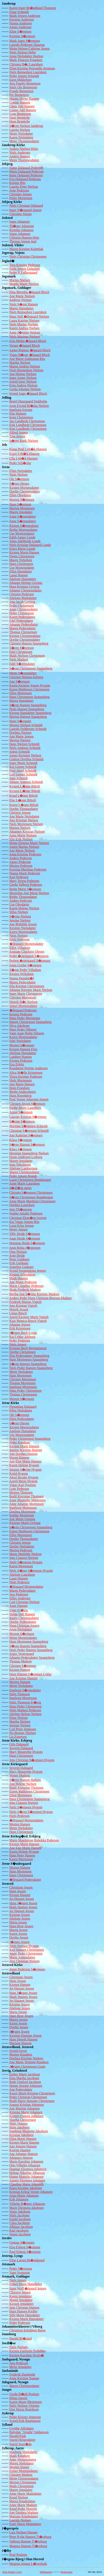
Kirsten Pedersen (20, 1014)
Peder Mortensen (20, 198)
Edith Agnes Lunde (22, 537)
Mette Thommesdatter (24, 141)
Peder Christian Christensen (28, 2097)
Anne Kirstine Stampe (24, 2378)
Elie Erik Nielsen (21, 839)
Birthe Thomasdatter (23, 897)
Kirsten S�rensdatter (24, 525)
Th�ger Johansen (21, 226)
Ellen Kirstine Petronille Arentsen (32, 68)
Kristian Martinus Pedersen (27, 869)
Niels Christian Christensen (28, 256)
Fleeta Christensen (21, 556)
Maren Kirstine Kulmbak (26, 249)
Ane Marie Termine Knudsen (29, 2062)
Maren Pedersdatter (22, 628)
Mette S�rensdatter (23, 673)
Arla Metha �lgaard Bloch (27, 341)
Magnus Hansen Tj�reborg (28, 2546)
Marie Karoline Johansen (26, 2161)
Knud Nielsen (18, 2497)
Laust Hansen (18, 575)
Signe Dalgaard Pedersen (26, 167)
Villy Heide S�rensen (24, 1234)
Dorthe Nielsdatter (21, 1546)
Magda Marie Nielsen (24, 284)
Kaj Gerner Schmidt (23, 767)
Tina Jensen (17, 436)
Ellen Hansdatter (20, 571)
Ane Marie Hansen (22, 1084)
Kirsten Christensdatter (25, 636)
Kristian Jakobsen (21, 2135)
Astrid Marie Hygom (23, 1481)
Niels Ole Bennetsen (23, 87)
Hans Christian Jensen (24, 1625)
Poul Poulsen (18, 2554)
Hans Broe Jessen (21, 1926)
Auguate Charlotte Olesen (26, 951)
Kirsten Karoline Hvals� (26, 2355)
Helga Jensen (18, 2398)
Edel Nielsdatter (20, 1041)
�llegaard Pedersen (23, 1010)
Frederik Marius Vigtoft (25, 1302)
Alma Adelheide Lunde (25, 541)
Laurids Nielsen (20, 2520)
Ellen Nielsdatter (20, 471)
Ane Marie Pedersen (23, 1282)
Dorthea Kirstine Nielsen (26, 2058)
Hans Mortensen (20, 1375)
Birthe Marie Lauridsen (25, 1108)
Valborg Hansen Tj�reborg (28, 2541)
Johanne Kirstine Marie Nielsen (30, 990)
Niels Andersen (19, 152)
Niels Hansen (18, 2123)
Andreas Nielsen (20, 300)
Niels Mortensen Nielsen (26, 824)
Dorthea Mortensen (22, 1511)
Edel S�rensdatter (22, 664)
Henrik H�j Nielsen (23, 1002)
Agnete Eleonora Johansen (27, 2180)
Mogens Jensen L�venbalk (28, 2563)
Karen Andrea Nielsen (24, 328)
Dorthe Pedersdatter (22, 1622)
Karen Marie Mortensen (25, 2402)
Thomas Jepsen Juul (23, 241)
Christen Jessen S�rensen (27, 1104)
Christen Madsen (20, 2474)
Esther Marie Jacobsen (24, 2074)
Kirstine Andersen (21, 19)
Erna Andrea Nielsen (23, 385)
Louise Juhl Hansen (22, 110)
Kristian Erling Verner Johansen (31, 2192)
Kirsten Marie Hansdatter (26, 2319)
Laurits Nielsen (19, 130)
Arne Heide (17, 1255)
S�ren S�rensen (21, 648)
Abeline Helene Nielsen (25, 1714)
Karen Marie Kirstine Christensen (32, 2093)
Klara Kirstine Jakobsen (25, 2188)
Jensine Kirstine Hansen (25, 1450)
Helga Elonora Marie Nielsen (29, 843)
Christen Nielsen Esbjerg (26, 677)
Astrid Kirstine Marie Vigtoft (29, 1317)
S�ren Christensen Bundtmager (31, 1197)
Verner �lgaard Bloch (24, 345)
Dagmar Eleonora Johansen (28, 2169)
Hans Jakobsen (19, 2127)
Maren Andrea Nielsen (24, 366)
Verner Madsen (19, 1775)
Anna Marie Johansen (24, 2195)
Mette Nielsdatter (21, 133)
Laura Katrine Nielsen (24, 320)
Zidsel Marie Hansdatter (25, 2284)
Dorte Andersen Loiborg (25, 1157)
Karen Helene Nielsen (24, 908)
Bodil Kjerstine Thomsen (26, 1496)
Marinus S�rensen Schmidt (28, 1126)
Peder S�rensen (20, 2268)
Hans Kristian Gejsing (24, 586)
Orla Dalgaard (19, 1744)
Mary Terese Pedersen (24, 881)
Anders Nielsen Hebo (23, 149)
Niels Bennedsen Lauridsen (28, 72)
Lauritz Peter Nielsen (23, 186)
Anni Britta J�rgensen (24, 1247)
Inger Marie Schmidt (23, 763)
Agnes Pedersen (20, 862)
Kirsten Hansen (19, 1670)
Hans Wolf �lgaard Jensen (27, 2288)
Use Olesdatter (19, 904)
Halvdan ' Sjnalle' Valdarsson (29, 2432)
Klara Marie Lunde (22, 548)
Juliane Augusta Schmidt (26, 782)
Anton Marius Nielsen (24, 846)
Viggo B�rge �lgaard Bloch (29, 355)
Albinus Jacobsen (21, 2226)
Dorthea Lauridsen (22, 1205)
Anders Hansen (19, 156)
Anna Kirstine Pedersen (25, 854)
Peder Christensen (21, 605)
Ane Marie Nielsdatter (24, 816)
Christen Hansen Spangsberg (28, 643)
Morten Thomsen (21, 1492)
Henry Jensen (18, 1229)
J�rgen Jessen (19, 1942)
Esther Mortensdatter (23, 2471)
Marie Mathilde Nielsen (25, 1554)
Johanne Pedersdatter (23, 624)
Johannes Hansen (21, 2157)
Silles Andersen (19, 1598)
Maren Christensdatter (24, 1172)
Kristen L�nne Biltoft (24, 786)
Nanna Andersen (20, 23)
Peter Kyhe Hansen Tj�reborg (30, 2537)
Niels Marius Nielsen (23, 324)
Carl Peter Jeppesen (22, 1729)
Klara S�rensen (20, 1140)
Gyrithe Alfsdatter (21, 2428)
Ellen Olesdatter (20, 495)
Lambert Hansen (20, 1057)
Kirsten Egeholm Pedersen (27, 2351)
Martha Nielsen (19, 362)
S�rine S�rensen (22, 1121)
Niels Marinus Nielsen (24, 336)
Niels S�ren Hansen (23, 304)
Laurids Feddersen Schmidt (28, 729)
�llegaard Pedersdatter (25, 1879)
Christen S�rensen (22, 1666)
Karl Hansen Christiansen (26, 1949)
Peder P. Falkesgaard (23, 272)
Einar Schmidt (19, 12)
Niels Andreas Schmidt (25, 748)
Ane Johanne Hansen (23, 2154)
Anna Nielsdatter (20, 1629)
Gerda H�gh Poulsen (24, 2394)
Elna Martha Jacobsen (24, 2078)
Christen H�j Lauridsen (26, 64)
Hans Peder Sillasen (22, 1029)
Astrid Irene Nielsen (23, 381)
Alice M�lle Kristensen (25, 1072)
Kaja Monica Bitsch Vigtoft (28, 1321)
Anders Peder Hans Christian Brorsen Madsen (40, 1298)
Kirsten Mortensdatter (24, 487)
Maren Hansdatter (21, 308)
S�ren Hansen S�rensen (27, 1144)
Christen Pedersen (21, 594)
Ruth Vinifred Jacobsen (25, 2082)
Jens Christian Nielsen (24, 1961)
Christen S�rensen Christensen (30, 1192)
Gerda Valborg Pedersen (25, 884)
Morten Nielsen (19, 740)
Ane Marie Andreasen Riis (27, 359)
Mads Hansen (18, 1278)
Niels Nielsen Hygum (24, 1946)
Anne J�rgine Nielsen (24, 332)
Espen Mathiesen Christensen (29, 689)
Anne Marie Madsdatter (25, 2493)
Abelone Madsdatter (23, 598)
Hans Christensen (21, 564)
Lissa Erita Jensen (21, 1225)
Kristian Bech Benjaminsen (28, 1348)
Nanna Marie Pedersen (24, 873)
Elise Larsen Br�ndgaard (27, 2260)
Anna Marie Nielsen (23, 835)
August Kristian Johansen (26, 2104)
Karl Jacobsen (18, 2230)
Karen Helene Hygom (24, 1465)
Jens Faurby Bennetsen (25, 83)
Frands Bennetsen (21, 91)
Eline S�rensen (20, 31)
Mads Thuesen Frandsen (25, 60)
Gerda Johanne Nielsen (25, 389)
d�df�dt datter (20, 1188)
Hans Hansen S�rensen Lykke (30, 1674)
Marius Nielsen (19, 280)
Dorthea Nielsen (20, 732)
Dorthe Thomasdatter (23, 809)
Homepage (67, 2571)
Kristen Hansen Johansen (26, 2116)
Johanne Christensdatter (25, 590)
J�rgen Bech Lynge (23, 1333)
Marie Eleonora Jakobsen (26, 2208)
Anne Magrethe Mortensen (27, 1500)
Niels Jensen (17, 1344)
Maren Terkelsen (20, 560)
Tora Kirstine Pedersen (24, 265)
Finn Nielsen (18, 1251)
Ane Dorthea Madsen (23, 2512)
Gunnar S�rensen (21, 2242)
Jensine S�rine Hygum (25, 1469)
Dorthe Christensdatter (24, 491)
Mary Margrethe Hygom (25, 1752)
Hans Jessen (17, 1891)
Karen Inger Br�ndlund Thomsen (32, 8)
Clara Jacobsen (19, 2223)
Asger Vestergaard (21, 1654)
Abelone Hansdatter (22, 579)
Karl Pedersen (18, 877)
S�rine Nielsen (20, 916)
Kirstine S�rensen (22, 36)
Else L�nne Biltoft (22, 800)
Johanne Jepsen (19, 1324)
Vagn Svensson (19, 2272)
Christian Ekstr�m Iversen (28, 1218)
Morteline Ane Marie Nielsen (29, 893)
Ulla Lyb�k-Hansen (23, 458)
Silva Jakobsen (19, 1025)
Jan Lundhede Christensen (27, 421)
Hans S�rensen (20, 504)
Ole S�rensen (19, 479)
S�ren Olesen (19, 483)
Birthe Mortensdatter (23, 529)
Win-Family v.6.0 (12, 2571)
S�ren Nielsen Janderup (26, 126)
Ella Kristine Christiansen (26, 986)
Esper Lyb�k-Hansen (24, 454)
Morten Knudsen (20, 2054)
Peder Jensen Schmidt (24, 76)
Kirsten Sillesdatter (22, 1274)
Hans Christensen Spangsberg (29, 697)
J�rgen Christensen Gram (27, 2066)
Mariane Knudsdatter (23, 2516)
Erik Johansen (18, 2199)
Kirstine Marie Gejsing (25, 1523)
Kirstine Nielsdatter (22, 928)
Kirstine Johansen (21, 230)
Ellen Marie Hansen (22, 2138)
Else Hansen (17, 413)
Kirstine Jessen (19, 1915)
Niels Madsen (18, 659)
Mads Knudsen (19, 2455)
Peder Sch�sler (20, 463)
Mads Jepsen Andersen (24, 15)
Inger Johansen (19, 221)
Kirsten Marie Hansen (24, 552)
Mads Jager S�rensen (24, 41)
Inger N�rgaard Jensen (25, 210)
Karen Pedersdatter (22, 617)
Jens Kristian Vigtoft (23, 1305)
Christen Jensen (20, 812)
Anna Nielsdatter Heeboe (26, 56)
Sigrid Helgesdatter (22, 2439)
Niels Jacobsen (19, 2215)
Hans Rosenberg (20, 1095)
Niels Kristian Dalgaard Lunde (30, 545)
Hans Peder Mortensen (24, 1018)
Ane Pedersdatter (20, 2089)
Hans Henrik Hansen (23, 2039)
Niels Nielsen (18, 474)
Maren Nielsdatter (21, 2463)
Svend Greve (18, 2051)
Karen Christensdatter (24, 1618)
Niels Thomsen (19, 1694)
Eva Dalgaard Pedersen (25, 179)
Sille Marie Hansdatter (24, 2315)
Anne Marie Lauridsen (24, 1183)
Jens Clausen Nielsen (23, 1558)
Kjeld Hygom (18, 1473)
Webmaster (46, 2571)
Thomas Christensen (23, 632)
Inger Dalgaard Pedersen (26, 175)
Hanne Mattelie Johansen (26, 2176)
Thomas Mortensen (22, 1383)
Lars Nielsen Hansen (23, 2532)
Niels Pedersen (19, 939)
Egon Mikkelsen (20, 79)
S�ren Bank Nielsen (23, 440)
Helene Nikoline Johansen (27, 2173)
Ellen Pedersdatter (21, 1419)
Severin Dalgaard (21, 1748)
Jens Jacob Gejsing (22, 601)
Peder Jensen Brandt (23, 1176)
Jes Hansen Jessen (21, 1899)
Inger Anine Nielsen (23, 378)
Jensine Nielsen (19, 920)
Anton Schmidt (19, 751)
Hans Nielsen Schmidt (24, 744)
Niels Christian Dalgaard (26, 205)
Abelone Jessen (19, 1918)
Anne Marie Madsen (23, 2505)
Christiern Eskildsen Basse (27, 2330)
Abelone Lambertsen (23, 1168)
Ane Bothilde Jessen (23, 924)
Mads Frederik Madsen (25, 1289)
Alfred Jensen (18, 432)
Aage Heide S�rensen (24, 1238)
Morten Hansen (19, 1682)
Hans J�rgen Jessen (23, 1903)
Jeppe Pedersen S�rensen (27, 1969)
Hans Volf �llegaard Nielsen (29, 316)
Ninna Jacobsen (20, 2234)
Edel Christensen (20, 652)
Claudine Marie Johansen (26, 2184)
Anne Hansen (18, 1606)
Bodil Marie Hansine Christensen (32, 2101)
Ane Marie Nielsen (22, 296)
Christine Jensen (20, 194)
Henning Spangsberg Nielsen (29, 1153)
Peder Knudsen (19, 1442)
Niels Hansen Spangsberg (26, 709)
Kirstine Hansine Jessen (25, 2035)
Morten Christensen (22, 2482)
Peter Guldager (19, 1259)
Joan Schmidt (18, 778)
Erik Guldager (19, 1263)
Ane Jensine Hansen (23, 2146)
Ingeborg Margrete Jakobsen (28, 2131)
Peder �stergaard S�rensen (28, 956)
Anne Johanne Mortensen (26, 1504)
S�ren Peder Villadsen (25, 970)
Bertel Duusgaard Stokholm (28, 401)
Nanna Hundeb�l (21, 978)
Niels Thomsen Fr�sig (25, 1702)
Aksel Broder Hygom (23, 1477)
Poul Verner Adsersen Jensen (28, 1099)
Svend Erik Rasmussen (25, 2421)
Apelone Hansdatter (22, 1431)
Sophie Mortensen (21, 1515)
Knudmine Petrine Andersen (28, 1068)
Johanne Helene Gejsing (25, 583)
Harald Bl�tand (20, 2338)
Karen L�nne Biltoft (23, 805)
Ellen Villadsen (19, 948)
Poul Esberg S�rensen (25, 2252)
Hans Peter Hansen (22, 1855)
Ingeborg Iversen (20, 410)
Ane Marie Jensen (21, 736)
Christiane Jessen (21, 1887)
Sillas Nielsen (18, 912)
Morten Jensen (19, 2467)
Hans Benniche (19, 117)
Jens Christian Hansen (24, 2307)
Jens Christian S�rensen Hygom (31, 1760)
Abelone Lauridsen (22, 1574)
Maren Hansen (19, 1457)
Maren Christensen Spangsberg (30, 1022)
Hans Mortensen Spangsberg (28, 1359)
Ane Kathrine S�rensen (25, 1135)
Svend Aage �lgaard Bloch (28, 393)
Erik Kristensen (19, 1328)
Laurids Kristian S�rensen (27, 1117)
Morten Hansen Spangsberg (28, 716)
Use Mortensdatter (21, 533)
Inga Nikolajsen (20, 1164)
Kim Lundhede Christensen (28, 428)
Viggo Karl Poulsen (22, 1485)
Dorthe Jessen (18, 1937)
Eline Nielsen (18, 1718)
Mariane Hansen (20, 2043)
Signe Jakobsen (19, 2211)
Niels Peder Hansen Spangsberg (31, 1368)
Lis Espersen (18, 1736)
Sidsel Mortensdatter (23, 1006)
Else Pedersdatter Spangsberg (29, 1355)
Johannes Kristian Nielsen (27, 831)
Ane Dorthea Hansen (23, 1454)
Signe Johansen (19, 234)
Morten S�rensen (21, 499)
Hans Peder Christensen (25, 1390)
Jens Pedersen (18, 1594)
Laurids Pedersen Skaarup (27, 45)
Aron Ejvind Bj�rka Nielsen (29, 406)
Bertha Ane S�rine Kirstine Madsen (34, 1294)
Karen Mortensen (21, 1566)
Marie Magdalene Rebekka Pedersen (34, 1840)
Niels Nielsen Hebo (22, 52)
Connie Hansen (19, 102)
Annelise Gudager (21, 1267)
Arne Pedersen (19, 190)
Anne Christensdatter (23, 609)
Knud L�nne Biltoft (23, 795)
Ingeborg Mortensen (23, 1387)
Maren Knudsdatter (22, 2501)
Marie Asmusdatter (22, 1957)
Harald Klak (17, 2436)
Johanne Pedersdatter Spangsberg (32, 1657)
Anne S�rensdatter (22, 516)
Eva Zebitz (16, 1064)
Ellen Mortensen (20, 693)
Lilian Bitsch (18, 1313)
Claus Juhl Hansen (21, 106)
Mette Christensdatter (23, 2478)
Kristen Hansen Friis (23, 1049)
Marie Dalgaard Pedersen (26, 171)
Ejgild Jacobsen (20, 2219)
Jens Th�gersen (20, 1209)
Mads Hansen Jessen (23, 1907)
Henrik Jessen (18, 1309)
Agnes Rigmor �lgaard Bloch (30, 350)
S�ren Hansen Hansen (25, 1780)
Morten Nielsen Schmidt (25, 725)
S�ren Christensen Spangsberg (30, 668)
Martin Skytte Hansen (24, 98)
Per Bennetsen (19, 95)
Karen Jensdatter (20, 2296)
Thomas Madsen (20, 1661)
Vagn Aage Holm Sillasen (26, 1033)
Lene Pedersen (19, 1488)
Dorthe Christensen (22, 1352)
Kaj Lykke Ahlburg (22, 1337)
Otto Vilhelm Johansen (24, 2165)
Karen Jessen (18, 1933)
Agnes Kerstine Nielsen (25, 755)
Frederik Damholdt (22, 2374)
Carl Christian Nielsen (24, 1602)
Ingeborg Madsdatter (23, 2452)
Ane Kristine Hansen (23, 1678)
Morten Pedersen (20, 865)
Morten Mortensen (22, 508)
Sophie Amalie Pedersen (25, 1213)
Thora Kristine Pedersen (25, 1076)
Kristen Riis (17, 183)
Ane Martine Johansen (24, 2108)
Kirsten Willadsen (21, 974)
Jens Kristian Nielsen (23, 820)
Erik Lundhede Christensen (27, 425)
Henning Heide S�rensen (27, 1243)
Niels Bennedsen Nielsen (26, 370)
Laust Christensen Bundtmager (30, 1179)
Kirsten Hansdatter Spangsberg (30, 713)
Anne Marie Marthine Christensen (32, 1201)
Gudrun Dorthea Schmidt (26, 759)
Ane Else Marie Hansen (25, 1461)
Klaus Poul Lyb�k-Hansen (28, 449)
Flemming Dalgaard (22, 1406)
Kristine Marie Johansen (25, 2112)
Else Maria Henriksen (24, 2409)
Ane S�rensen (19, 681)
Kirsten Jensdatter (21, 2304)
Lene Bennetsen (20, 114)
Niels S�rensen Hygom (25, 1562)
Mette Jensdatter (20, 2367)
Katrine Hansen (19, 2150)
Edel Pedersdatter (21, 620)
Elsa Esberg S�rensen (24, 2247)
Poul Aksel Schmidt (22, 770)
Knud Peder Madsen (23, 2509)
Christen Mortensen (22, 997)
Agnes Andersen (20, 27)
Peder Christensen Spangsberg (29, 1438)
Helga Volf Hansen (22, 1614)
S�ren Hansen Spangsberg (28, 705)
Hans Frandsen (19, 1088)
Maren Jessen (18, 1930)
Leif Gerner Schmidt (23, 774)
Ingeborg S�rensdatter (25, 1690)
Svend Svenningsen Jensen (27, 1270)
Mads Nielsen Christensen (27, 655)
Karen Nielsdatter (21, 137)
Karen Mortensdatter (23, 932)
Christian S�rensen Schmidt (29, 1130)
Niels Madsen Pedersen (25, 1710)
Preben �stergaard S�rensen (29, 960)
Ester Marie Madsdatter (25, 2524)
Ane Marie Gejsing (22, 1519)
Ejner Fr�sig (18, 1610)
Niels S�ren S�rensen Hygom (31, 1570)
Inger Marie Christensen (25, 993)
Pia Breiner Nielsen (22, 1733)
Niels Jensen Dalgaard (24, 268)
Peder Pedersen (19, 1340)
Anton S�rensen (21, 1112)
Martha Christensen (22, 2120)
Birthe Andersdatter (22, 1092)
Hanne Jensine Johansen (25, 2085)
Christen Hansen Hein (24, 237)
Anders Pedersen (20, 858)
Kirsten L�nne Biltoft (24, 791)
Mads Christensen (21, 2486)
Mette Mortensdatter (23, 1638)
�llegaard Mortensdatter (26, 944)
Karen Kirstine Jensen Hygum (29, 685)
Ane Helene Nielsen (22, 374)
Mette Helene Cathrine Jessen (29, 48)
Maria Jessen (18, 1922)
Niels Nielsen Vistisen (24, 2405)
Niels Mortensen (20, 1080)
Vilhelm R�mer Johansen (27, 2204)
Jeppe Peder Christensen (25, 1953)
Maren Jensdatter (21, 512)
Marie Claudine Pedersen (26, 1286)
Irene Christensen (21, 417)
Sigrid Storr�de (20, 2444)
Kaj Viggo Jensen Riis (24, 1222)
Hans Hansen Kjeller (23, 2311)
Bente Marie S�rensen (25, 889)
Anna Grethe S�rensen (25, 965)
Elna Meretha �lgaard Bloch (29, 292)
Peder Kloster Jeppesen (25, 2417)
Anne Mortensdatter (22, 2459)
